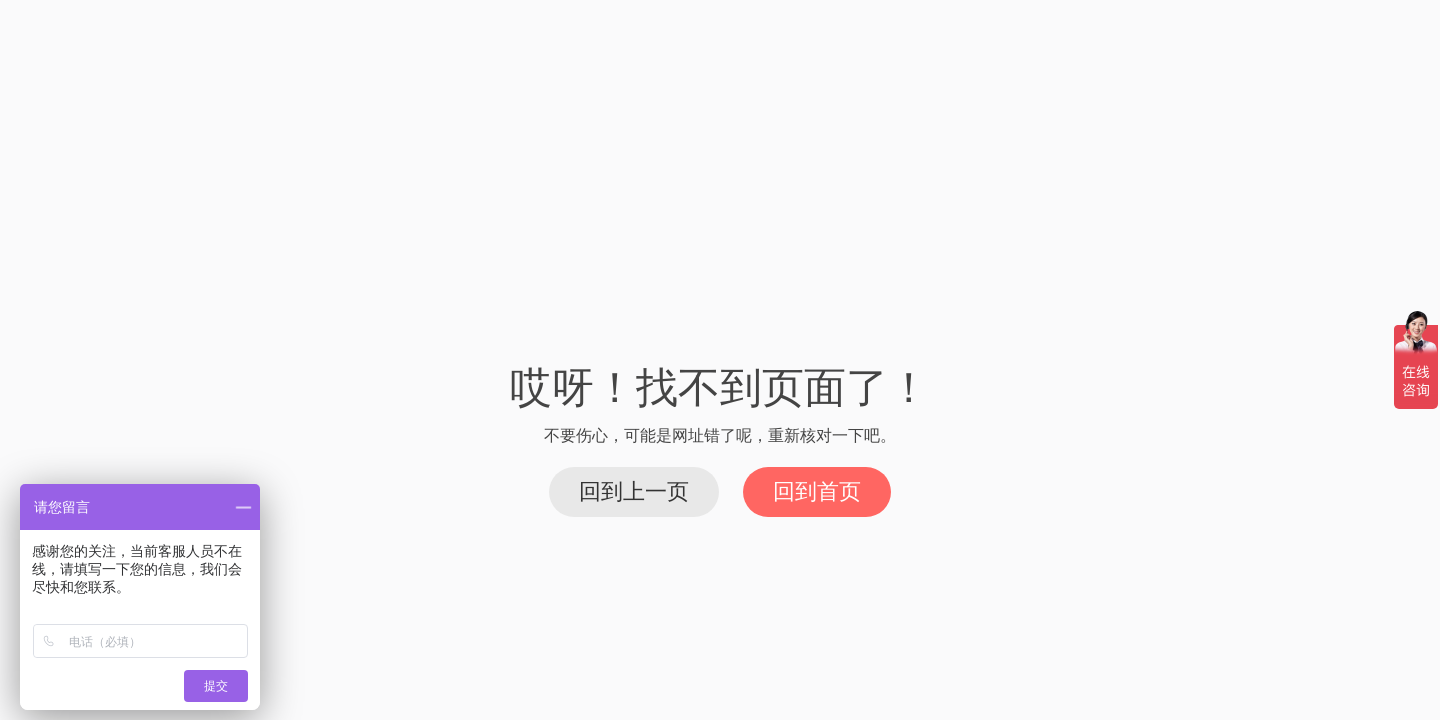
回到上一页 (634, 491)
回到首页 (817, 491)
